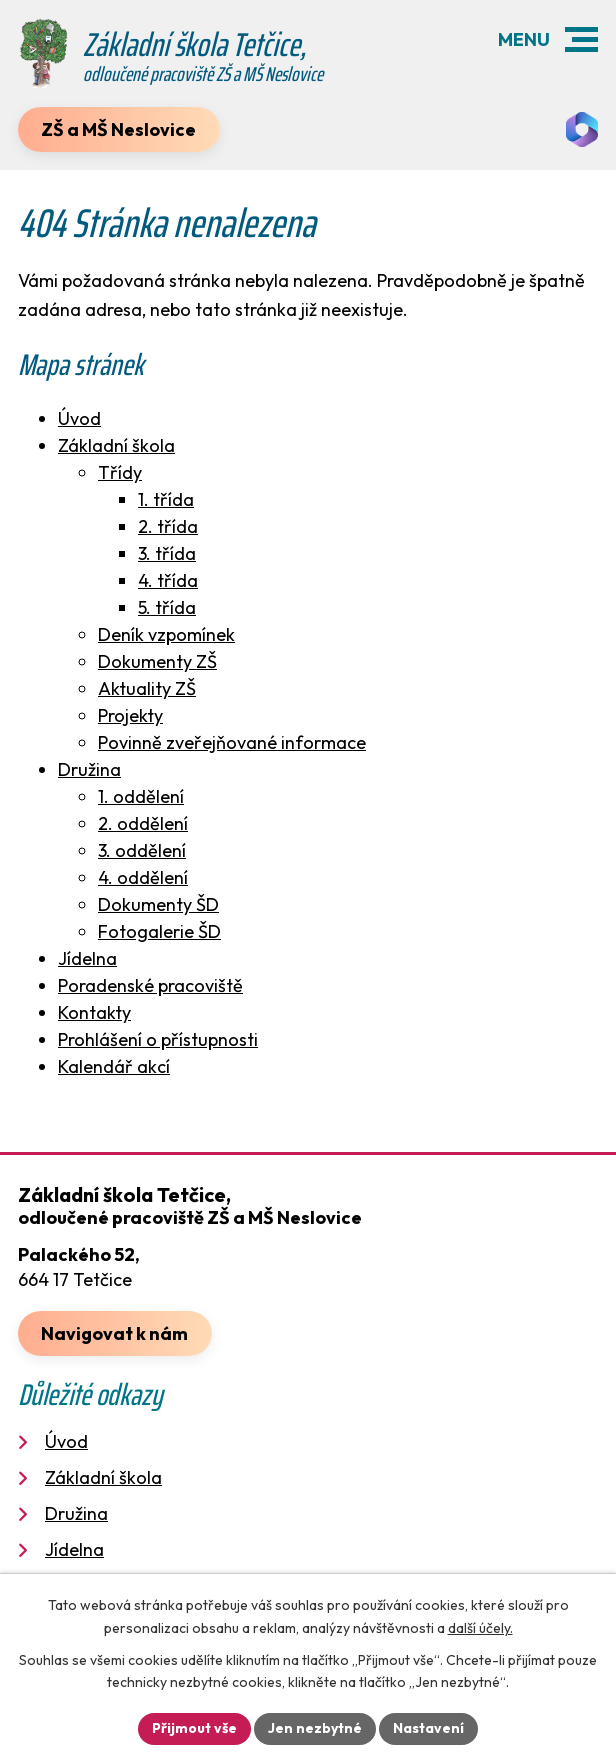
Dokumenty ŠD (158, 904)
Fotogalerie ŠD (159, 931)
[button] (581, 39)
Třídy (120, 472)
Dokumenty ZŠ (157, 661)
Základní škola (116, 445)
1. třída (166, 499)
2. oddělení (143, 823)
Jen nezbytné (315, 1728)
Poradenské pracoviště (150, 985)
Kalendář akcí (114, 1066)
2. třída (168, 526)
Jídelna (87, 958)
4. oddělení (143, 877)
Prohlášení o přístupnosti (158, 1039)
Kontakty (94, 1012)
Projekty (130, 715)
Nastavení (428, 1728)
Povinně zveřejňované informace (232, 742)
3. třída (167, 553)
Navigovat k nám (114, 1333)
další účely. (480, 1628)
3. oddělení (142, 850)
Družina (89, 769)
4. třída (168, 580)
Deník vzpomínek (166, 634)
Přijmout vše (194, 1728)
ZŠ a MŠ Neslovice (118, 129)
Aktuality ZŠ (147, 688)
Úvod (79, 418)
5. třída (167, 607)
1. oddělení (141, 796)
